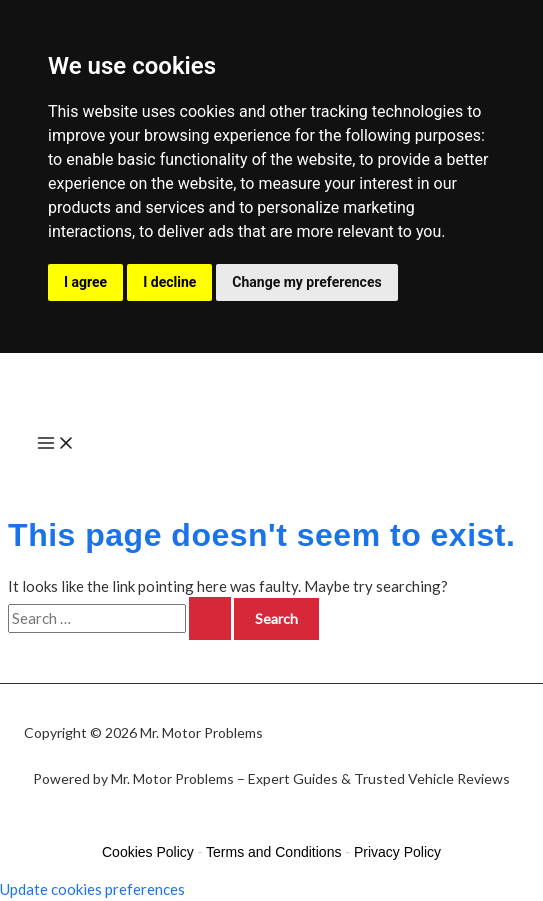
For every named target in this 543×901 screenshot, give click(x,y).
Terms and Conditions (273, 852)
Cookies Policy (148, 852)
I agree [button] (85, 282)
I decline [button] (169, 282)
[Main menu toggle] (56, 445)
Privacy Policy (397, 852)
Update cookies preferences (92, 889)
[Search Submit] (210, 618)
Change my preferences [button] (306, 282)
